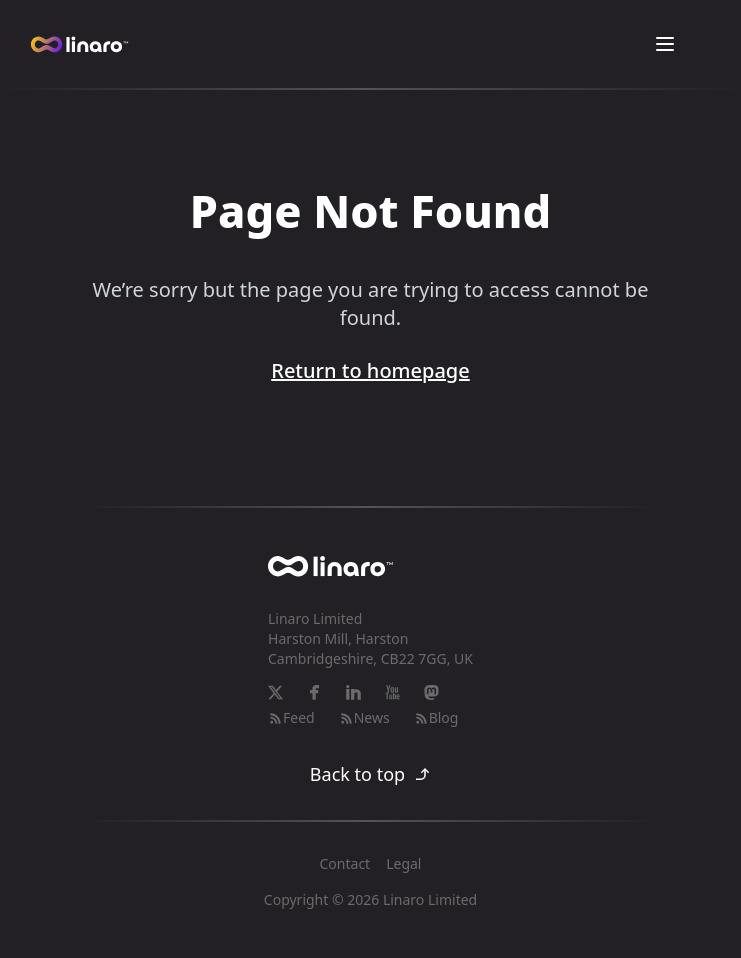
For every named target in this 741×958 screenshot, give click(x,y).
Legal (403, 863)
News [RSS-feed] (364, 717)
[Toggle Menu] (665, 44)
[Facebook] (314, 692)
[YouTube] (392, 692)
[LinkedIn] (353, 692)
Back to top (370, 774)
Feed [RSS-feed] (291, 717)
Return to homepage (370, 370)
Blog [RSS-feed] (436, 717)
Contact (345, 863)
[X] (275, 692)
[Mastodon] (431, 692)
